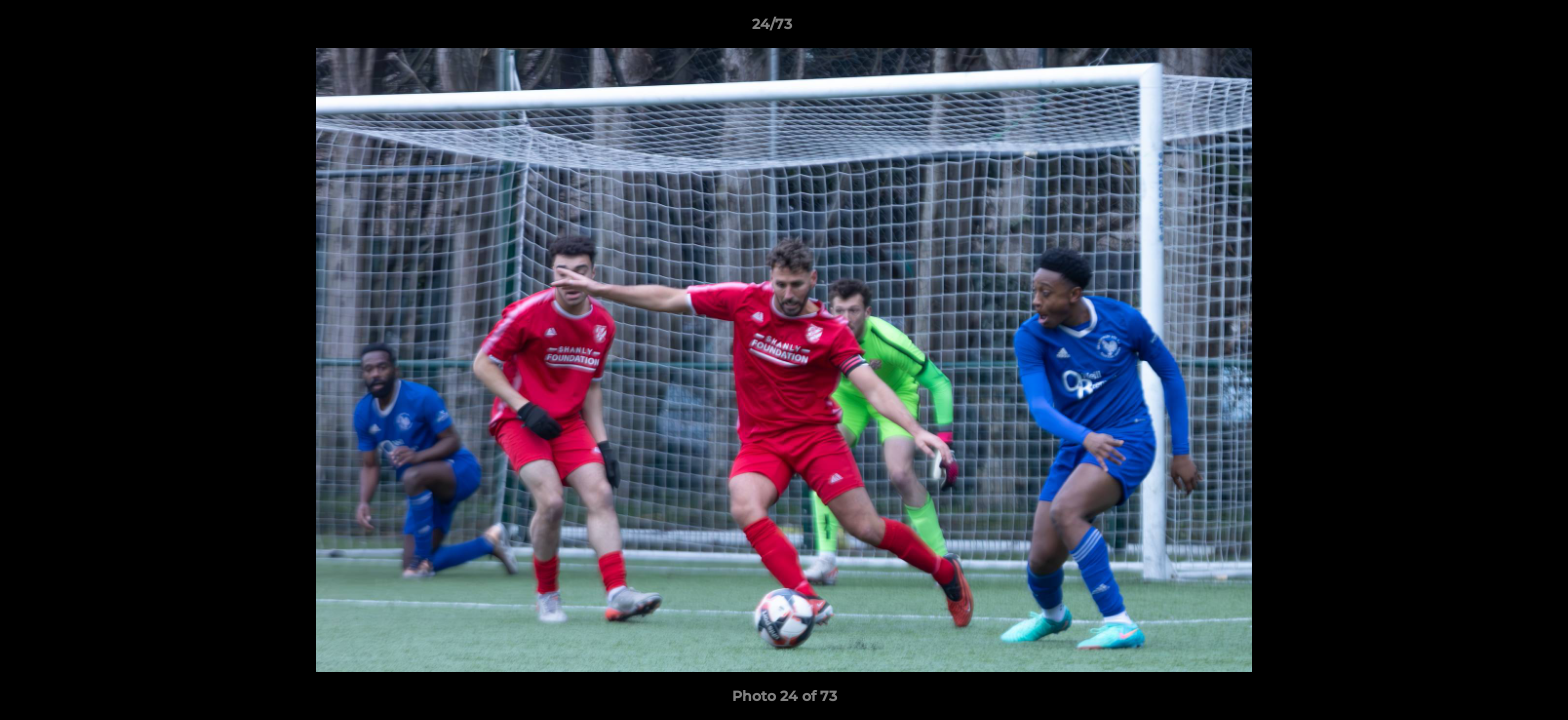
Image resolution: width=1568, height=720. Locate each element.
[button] (1484, 29)
